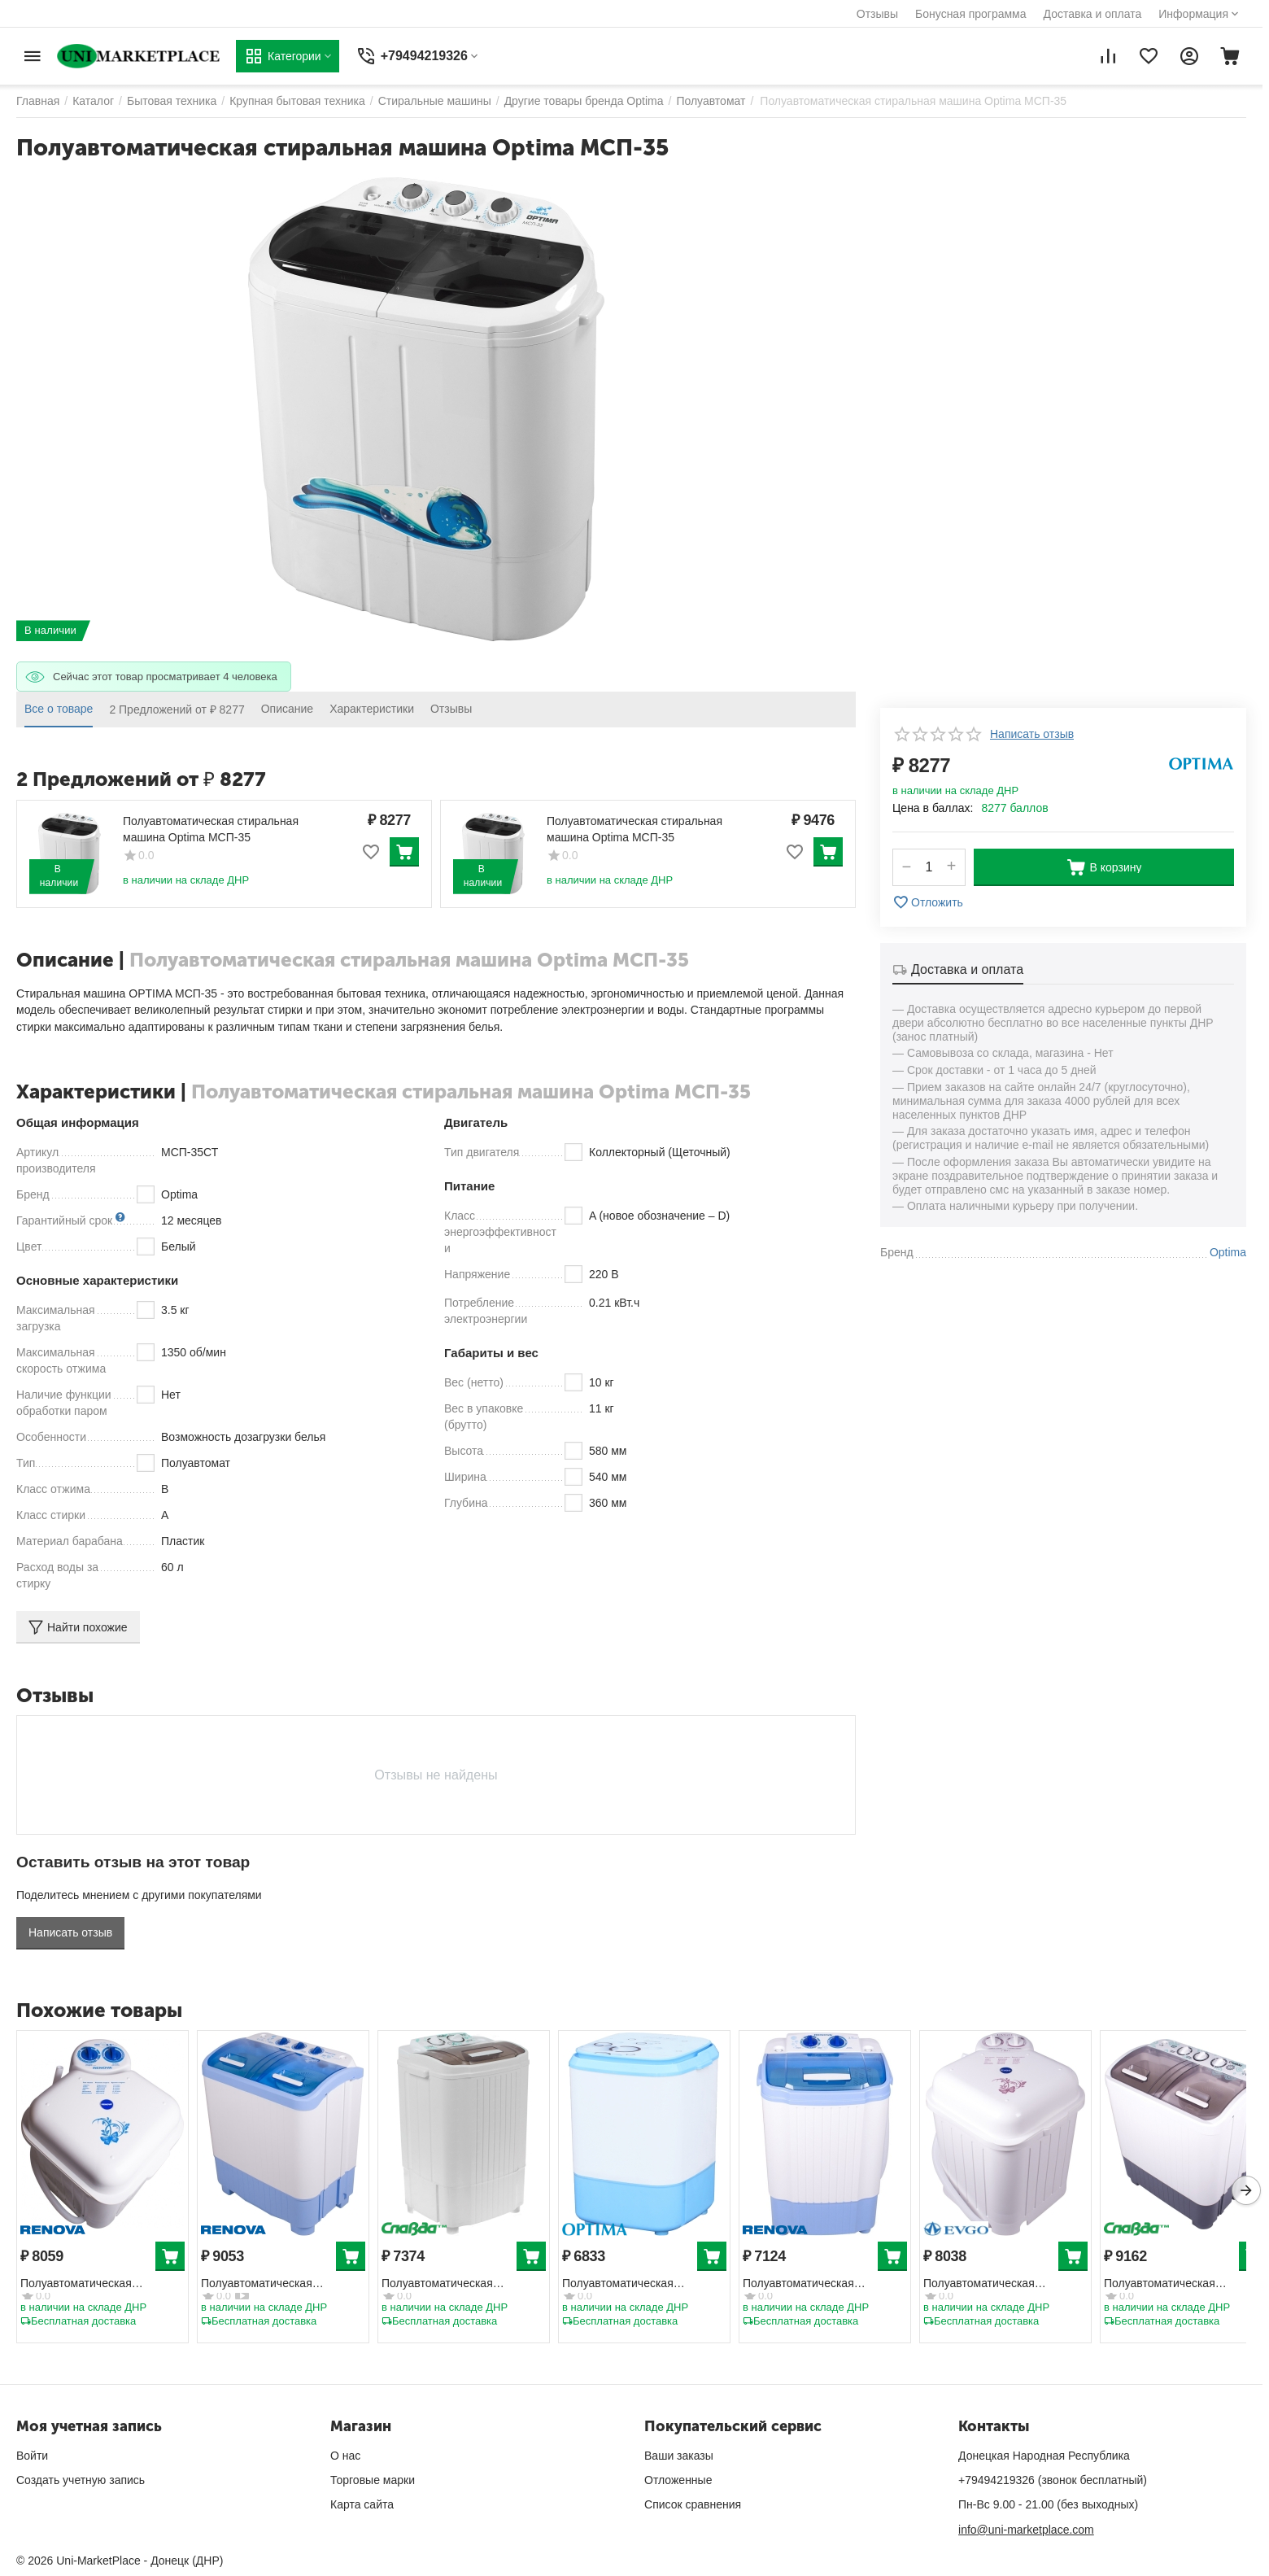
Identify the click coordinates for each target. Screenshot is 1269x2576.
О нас (345, 2455)
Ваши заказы (678, 2455)
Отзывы (877, 13)
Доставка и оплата (1093, 13)
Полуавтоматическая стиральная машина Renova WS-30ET (817, 2284)
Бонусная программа (970, 13)
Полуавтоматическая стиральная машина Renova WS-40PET (275, 2284)
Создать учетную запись (80, 2479)
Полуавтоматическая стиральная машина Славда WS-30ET (456, 2284)
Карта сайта (362, 2504)
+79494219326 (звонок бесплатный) (1052, 2479)
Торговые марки (372, 2479)
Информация (1193, 13)
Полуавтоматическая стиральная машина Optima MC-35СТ (635, 2284)
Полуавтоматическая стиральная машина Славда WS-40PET (1179, 2284)
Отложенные (678, 2479)
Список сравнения (692, 2504)
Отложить (927, 902)
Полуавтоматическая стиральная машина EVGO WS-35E (994, 2284)
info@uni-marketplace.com (1026, 2529)
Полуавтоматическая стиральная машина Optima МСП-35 (211, 829)
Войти (32, 2455)
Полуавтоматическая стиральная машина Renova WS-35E (94, 2284)
